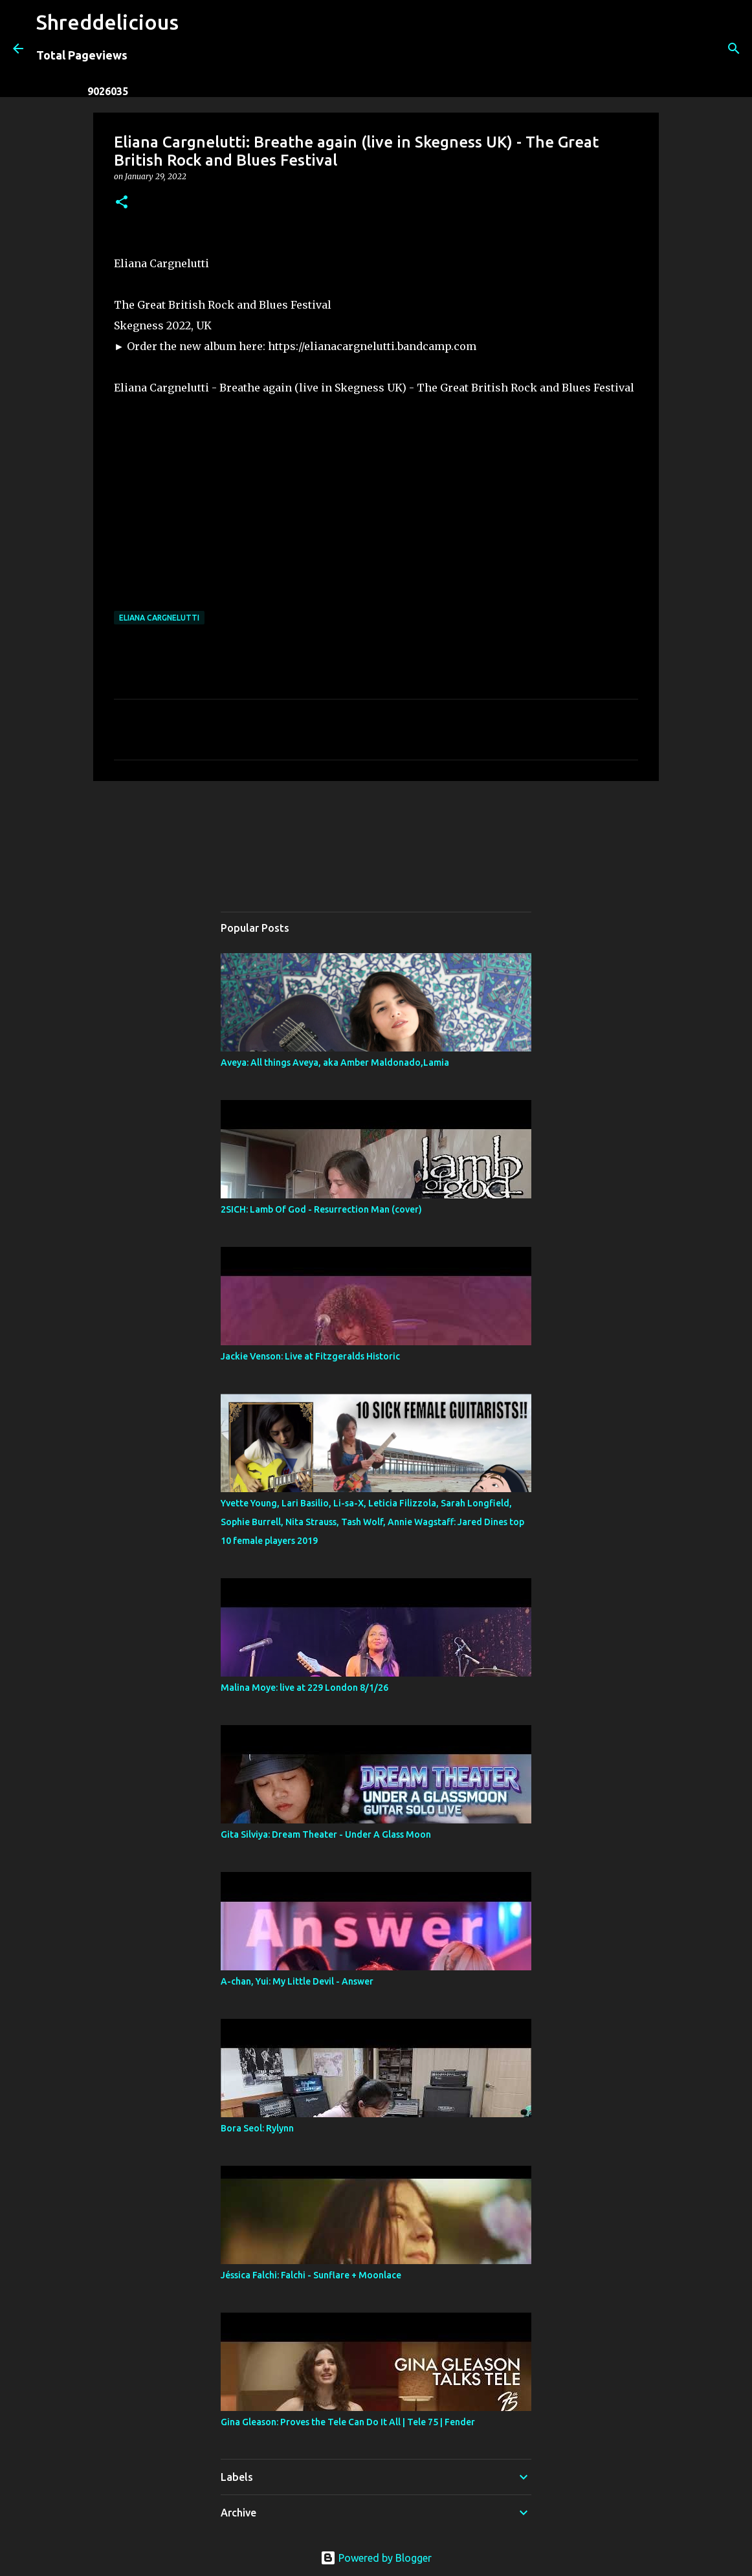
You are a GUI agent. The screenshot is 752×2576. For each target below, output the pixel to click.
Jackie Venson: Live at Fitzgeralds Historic (310, 1356)
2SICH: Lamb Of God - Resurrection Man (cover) (321, 1209)
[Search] (197, 48)
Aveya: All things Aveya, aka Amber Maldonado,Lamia (335, 1062)
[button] (121, 203)
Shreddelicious (107, 22)
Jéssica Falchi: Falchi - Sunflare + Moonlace (311, 2275)
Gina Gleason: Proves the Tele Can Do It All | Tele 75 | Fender (348, 2422)
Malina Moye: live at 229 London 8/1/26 (304, 1687)
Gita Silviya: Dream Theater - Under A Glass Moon (326, 1834)
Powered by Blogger (376, 2558)
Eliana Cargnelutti (159, 617)
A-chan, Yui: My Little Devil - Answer (297, 1981)
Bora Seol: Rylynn (257, 2128)
